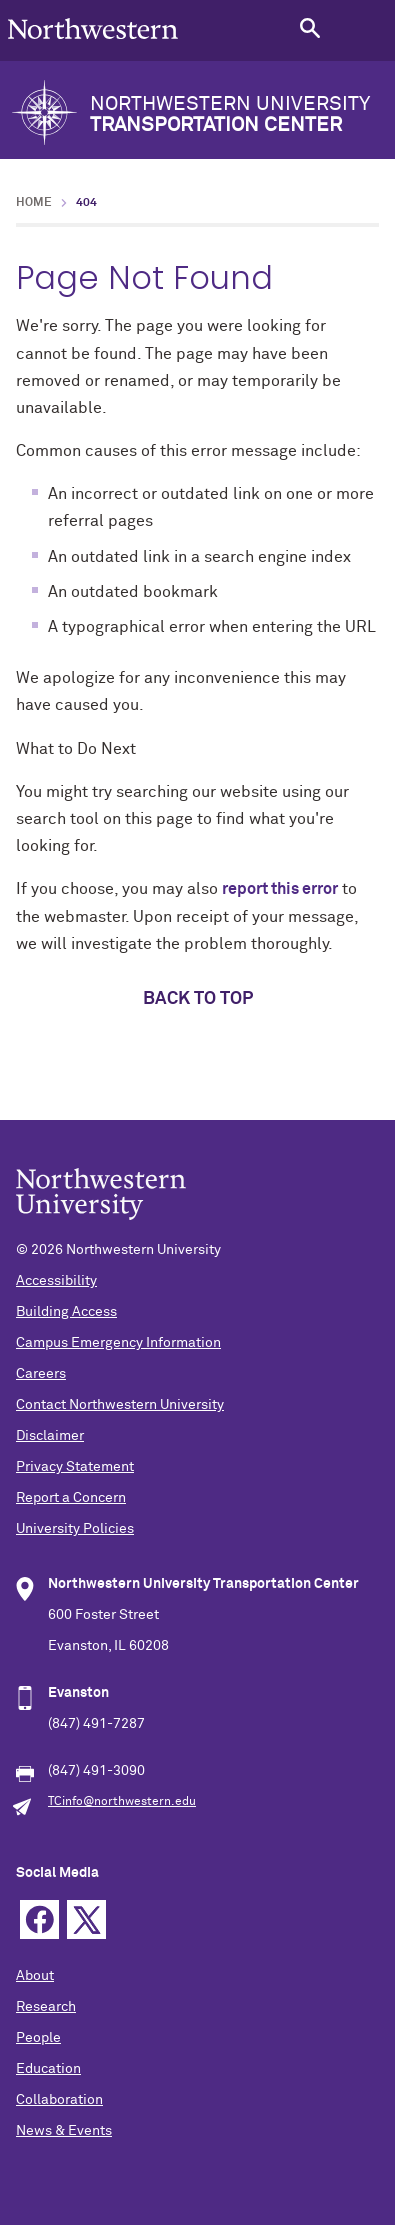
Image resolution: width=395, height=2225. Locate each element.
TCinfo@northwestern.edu (122, 1802)
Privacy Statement (75, 1467)
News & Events (64, 2131)
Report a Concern (71, 1498)
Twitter (86, 1919)
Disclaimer (50, 1436)
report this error (280, 889)
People (38, 2038)
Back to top (198, 999)
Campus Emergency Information (118, 1343)
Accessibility (56, 1281)
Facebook (39, 1919)
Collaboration (59, 2100)
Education (48, 2069)
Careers (41, 1374)
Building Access (66, 1312)
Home (34, 203)
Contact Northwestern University (120, 1405)
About (35, 1976)
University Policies (75, 1529)
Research (46, 2007)
